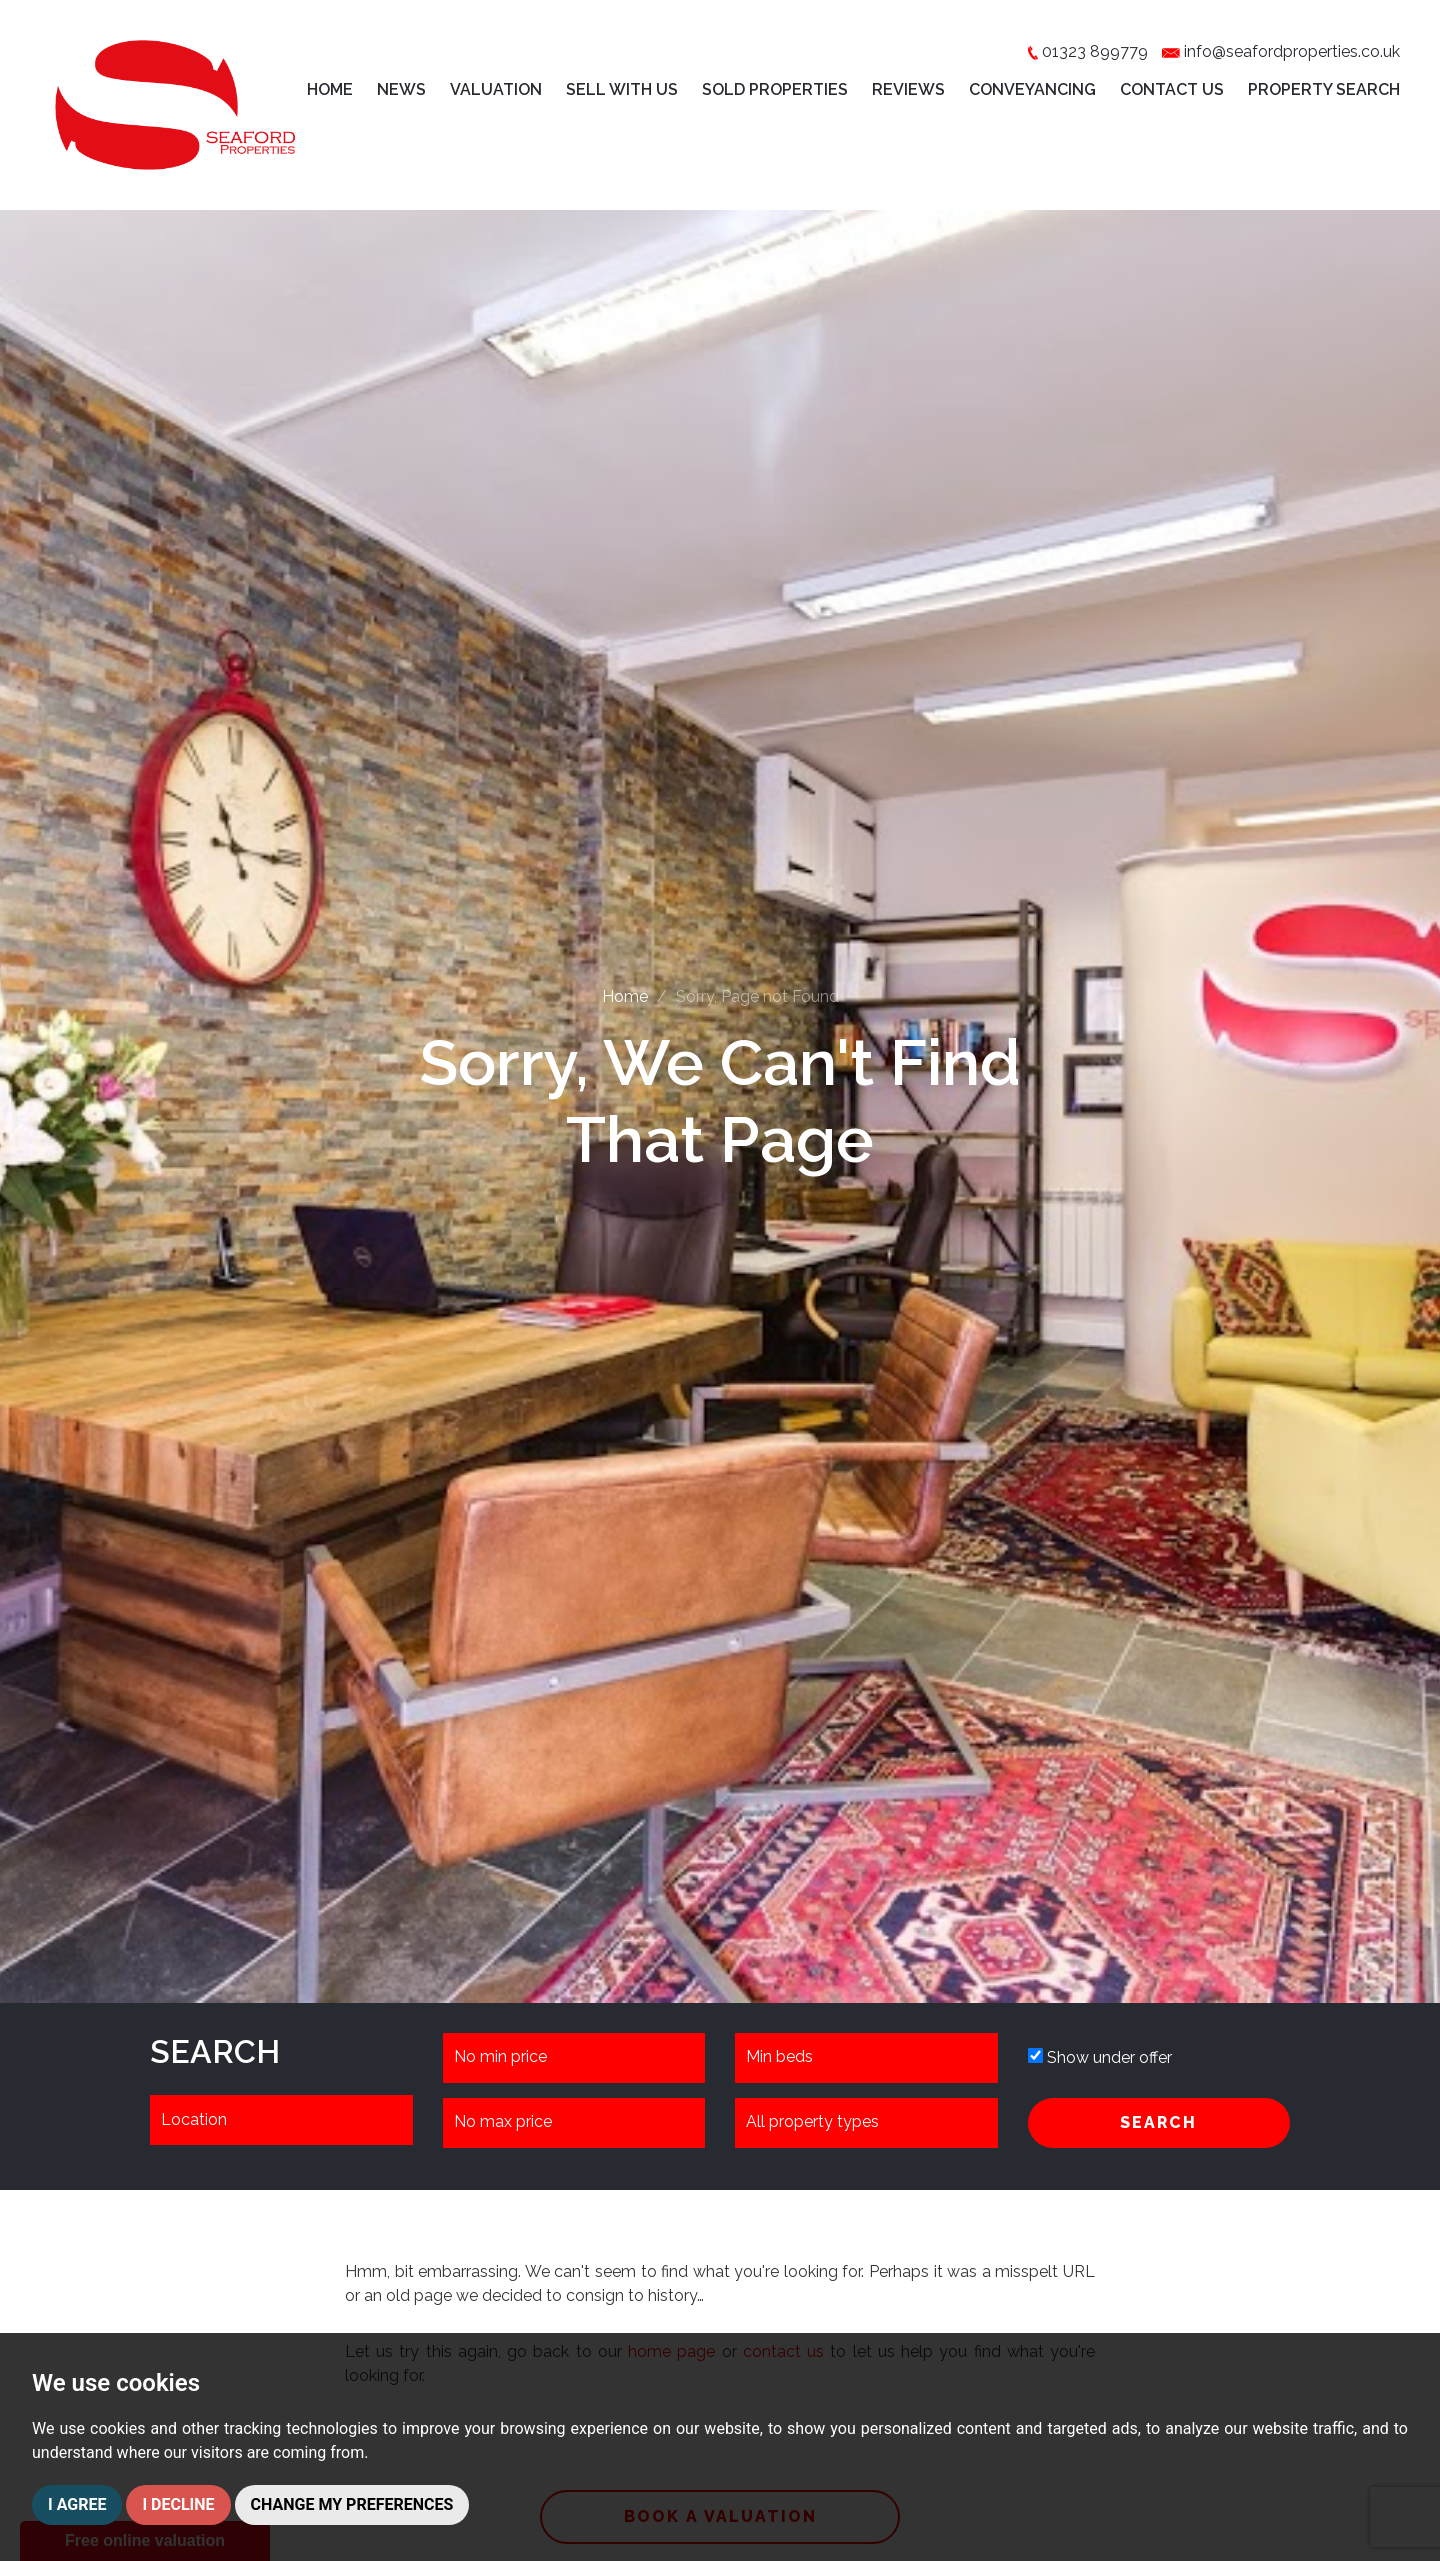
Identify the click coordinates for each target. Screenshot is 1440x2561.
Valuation (496, 89)
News (401, 89)
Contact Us (1172, 89)
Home (330, 89)
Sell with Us (622, 89)
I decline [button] (178, 2504)
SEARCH (1158, 2122)
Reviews (908, 89)
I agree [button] (77, 2504)
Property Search (1324, 89)
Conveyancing (1032, 89)
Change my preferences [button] (352, 2504)
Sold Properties (775, 89)
